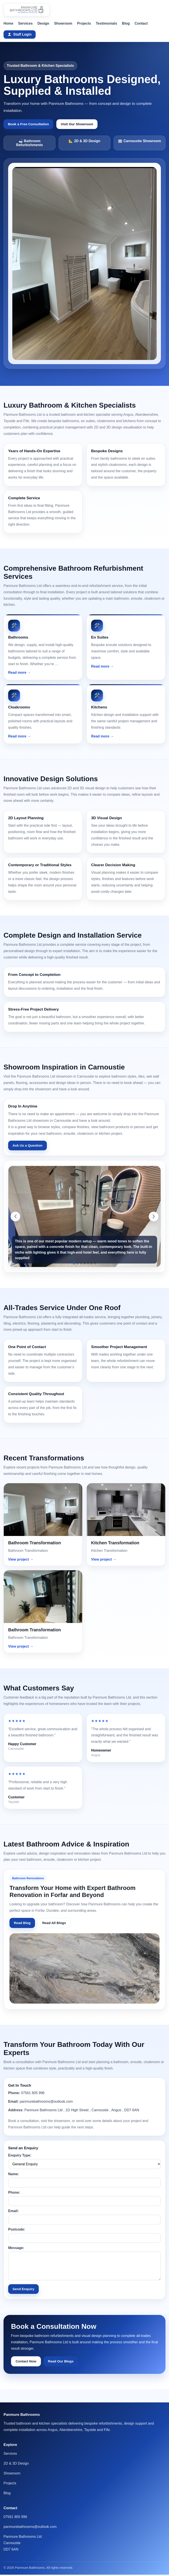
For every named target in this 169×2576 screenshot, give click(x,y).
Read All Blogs (54, 1923)
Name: (13, 2174)
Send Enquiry (23, 2290)
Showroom (63, 23)
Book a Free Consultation (28, 124)
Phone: (14, 2192)
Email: (13, 2211)
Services (25, 23)
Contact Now (26, 2362)
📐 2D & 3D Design (84, 141)
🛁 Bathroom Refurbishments (29, 143)
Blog (126, 23)
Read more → (19, 672)
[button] (74, 1263)
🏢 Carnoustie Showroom (139, 141)
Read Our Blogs (60, 2362)
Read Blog (22, 1923)
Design (43, 23)
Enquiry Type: (19, 2155)
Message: (16, 2248)
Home (8, 23)
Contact (141, 23)
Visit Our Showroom (77, 124)
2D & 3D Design (16, 2465)
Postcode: (16, 2229)
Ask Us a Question (27, 1145)
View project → (20, 1559)
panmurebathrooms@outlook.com (46, 2101)
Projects (84, 23)
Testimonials (106, 23)
